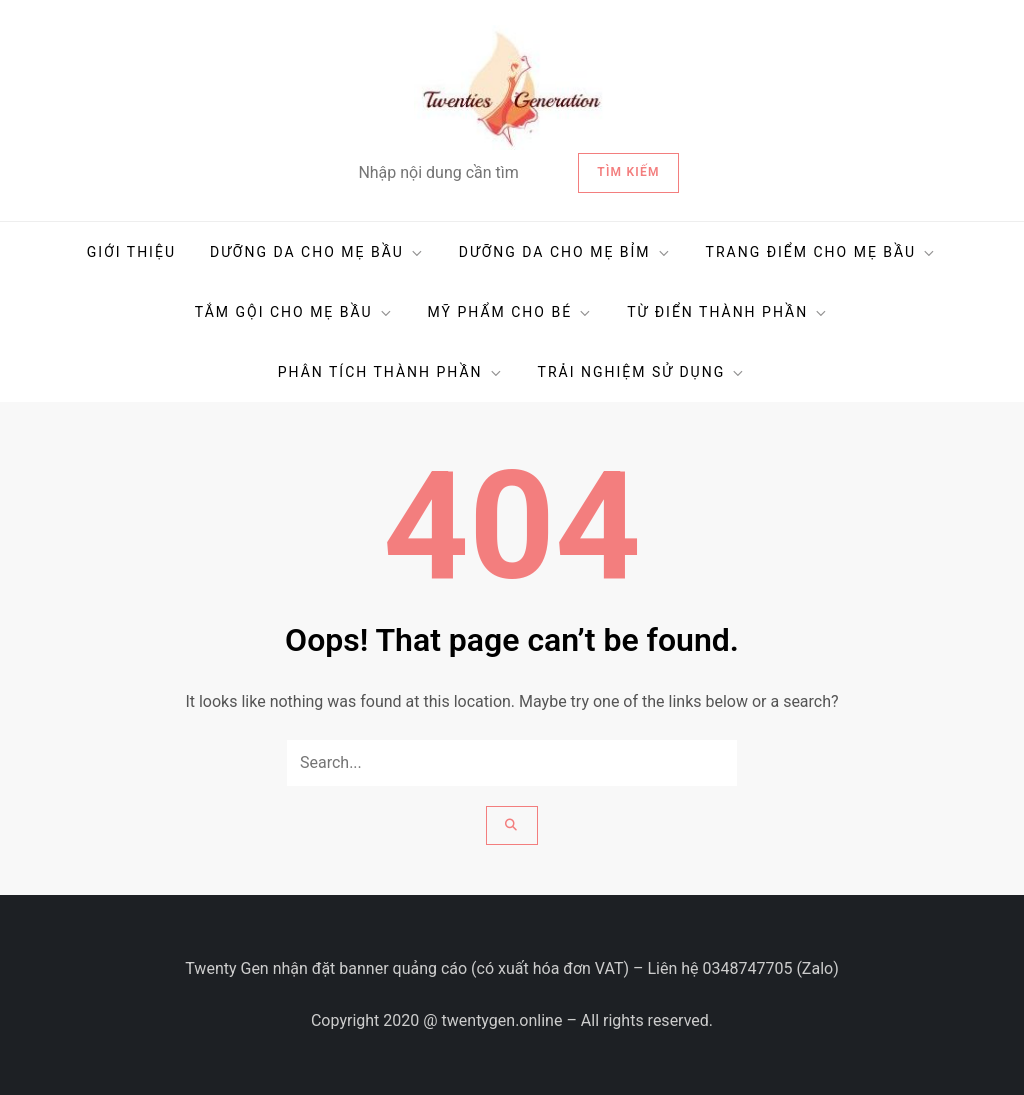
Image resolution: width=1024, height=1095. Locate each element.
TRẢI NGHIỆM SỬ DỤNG (642, 372)
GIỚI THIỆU (131, 252)
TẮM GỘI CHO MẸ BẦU (294, 312)
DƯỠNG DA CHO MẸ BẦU (317, 252)
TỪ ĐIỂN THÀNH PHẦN (728, 312)
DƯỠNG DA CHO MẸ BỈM (565, 252)
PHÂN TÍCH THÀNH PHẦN (391, 372)
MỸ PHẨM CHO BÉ (511, 312)
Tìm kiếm (628, 172)
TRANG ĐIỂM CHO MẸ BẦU (822, 252)
